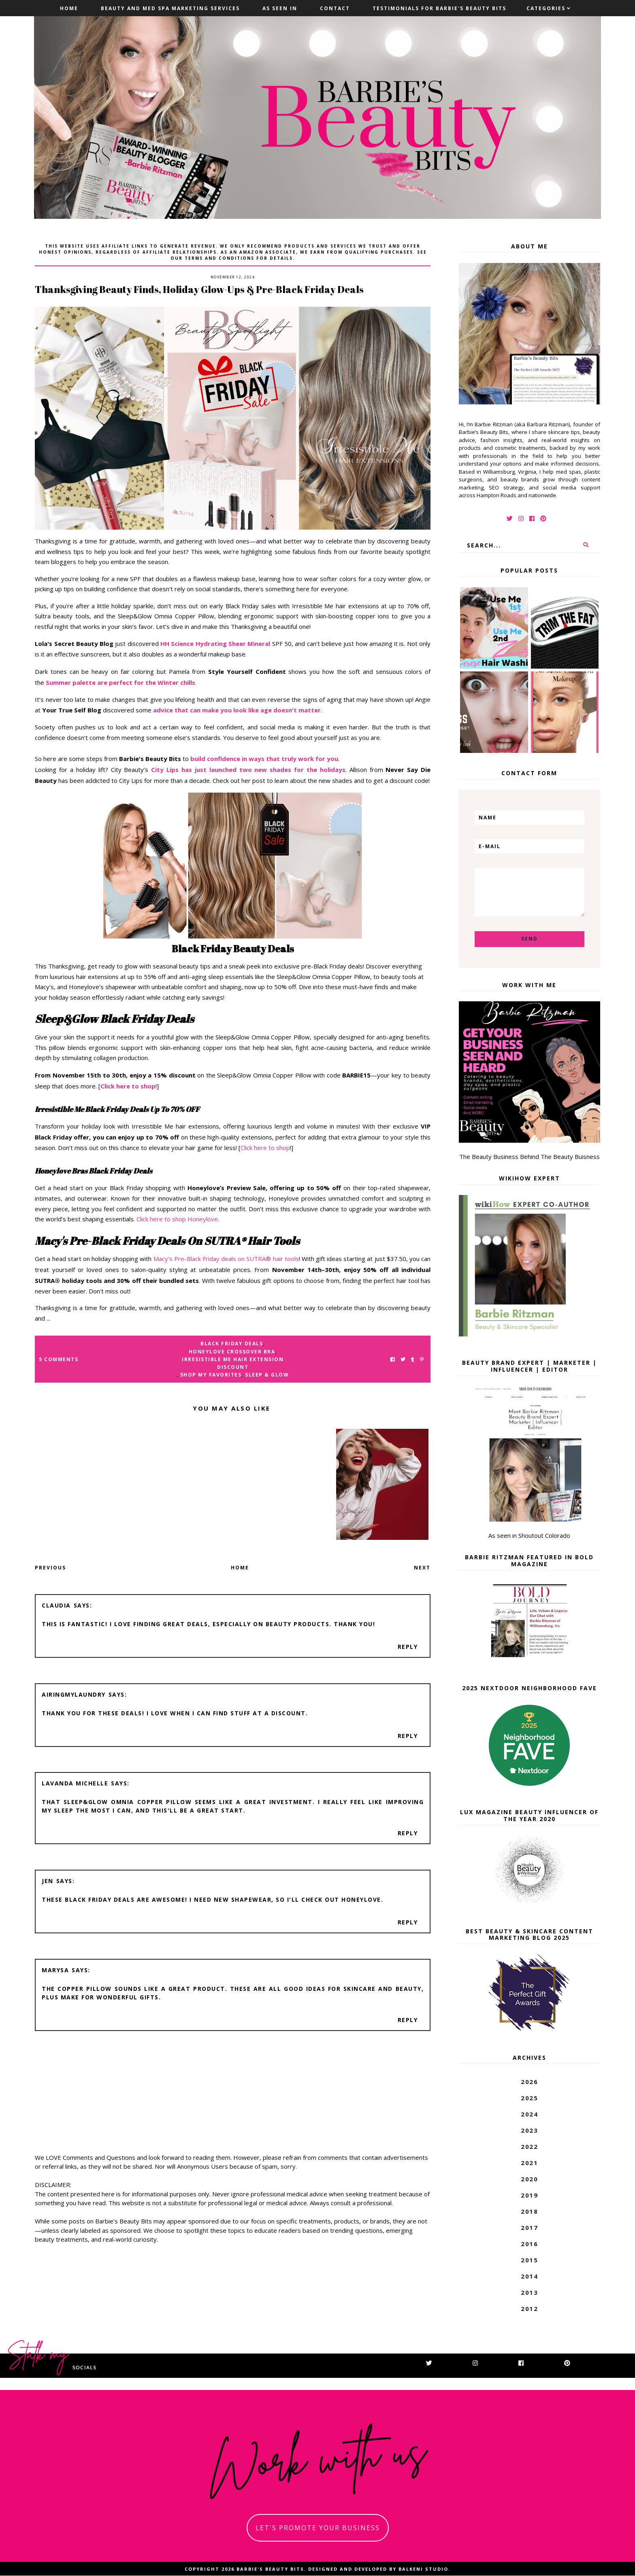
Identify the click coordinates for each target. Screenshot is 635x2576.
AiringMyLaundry (74, 1694)
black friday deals (231, 1343)
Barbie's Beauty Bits (270, 2569)
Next (422, 1567)
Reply (408, 1646)
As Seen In (279, 8)
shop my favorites (211, 1374)
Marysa (55, 1970)
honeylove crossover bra (232, 1351)
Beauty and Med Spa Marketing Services (170, 8)
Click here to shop (265, 1148)
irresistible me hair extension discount (232, 1363)
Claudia (56, 1605)
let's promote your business (318, 2527)
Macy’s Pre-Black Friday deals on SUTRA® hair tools (224, 1259)
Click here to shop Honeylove (177, 1219)
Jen (47, 1881)
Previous (50, 1567)
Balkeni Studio (423, 2569)
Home (69, 8)
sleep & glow (267, 1374)
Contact (335, 8)
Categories (545, 8)
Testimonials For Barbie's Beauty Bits (439, 8)
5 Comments (58, 1359)
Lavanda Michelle (75, 1783)
